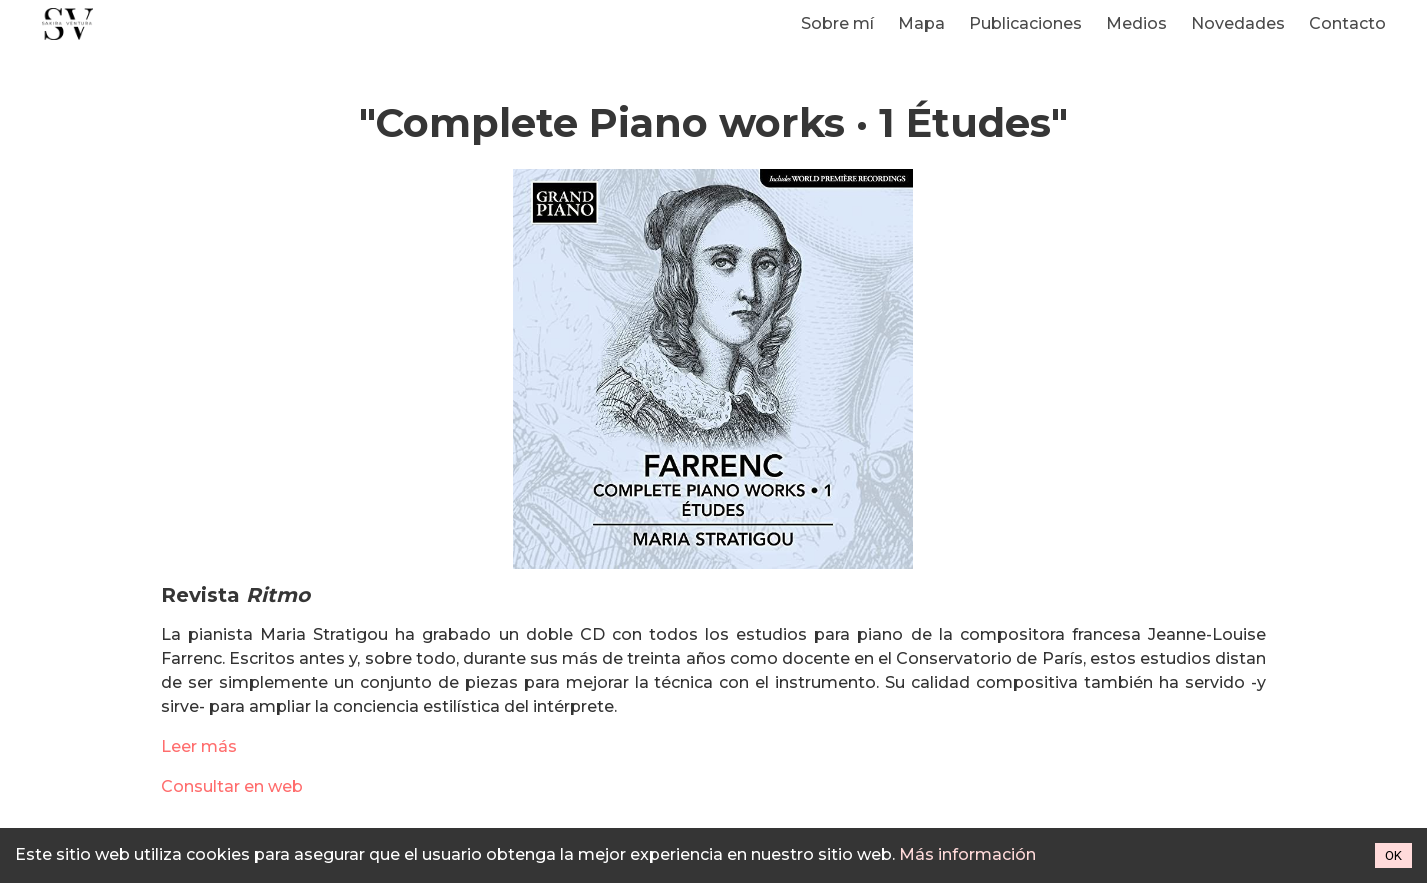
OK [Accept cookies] (1393, 855)
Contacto (1347, 23)
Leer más (199, 746)
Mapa (921, 23)
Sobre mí (837, 23)
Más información (967, 854)
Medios (1136, 23)
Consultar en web (232, 786)
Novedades (1238, 23)
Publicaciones (1025, 23)
